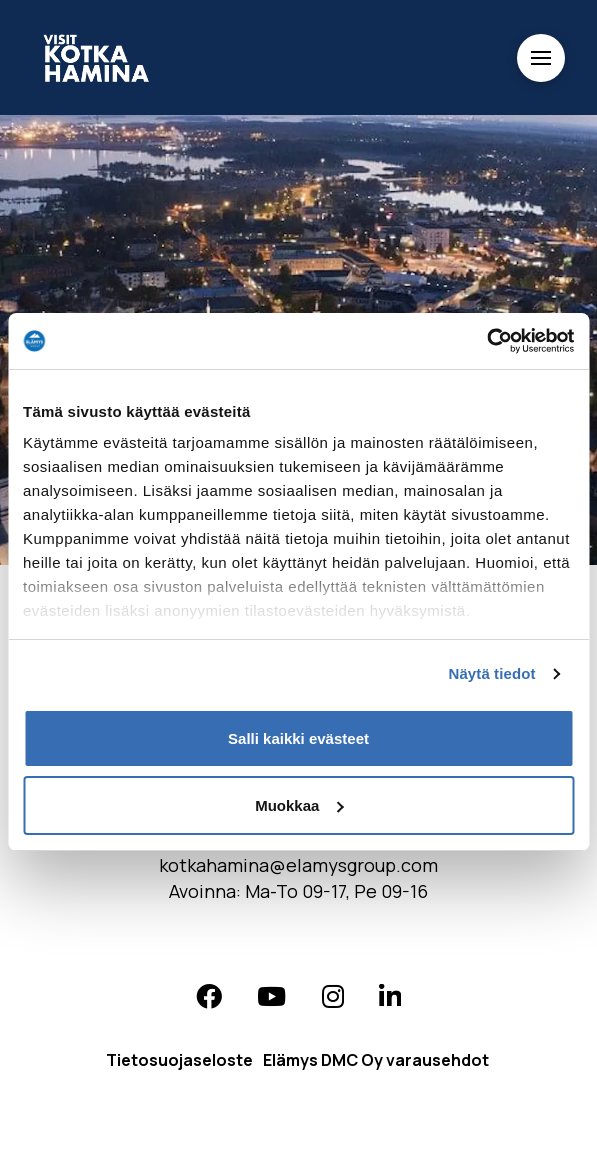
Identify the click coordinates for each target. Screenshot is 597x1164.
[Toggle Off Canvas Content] (541, 58)
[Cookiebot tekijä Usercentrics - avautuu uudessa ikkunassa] (486, 341)
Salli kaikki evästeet (298, 738)
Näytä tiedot (492, 673)
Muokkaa (299, 805)
